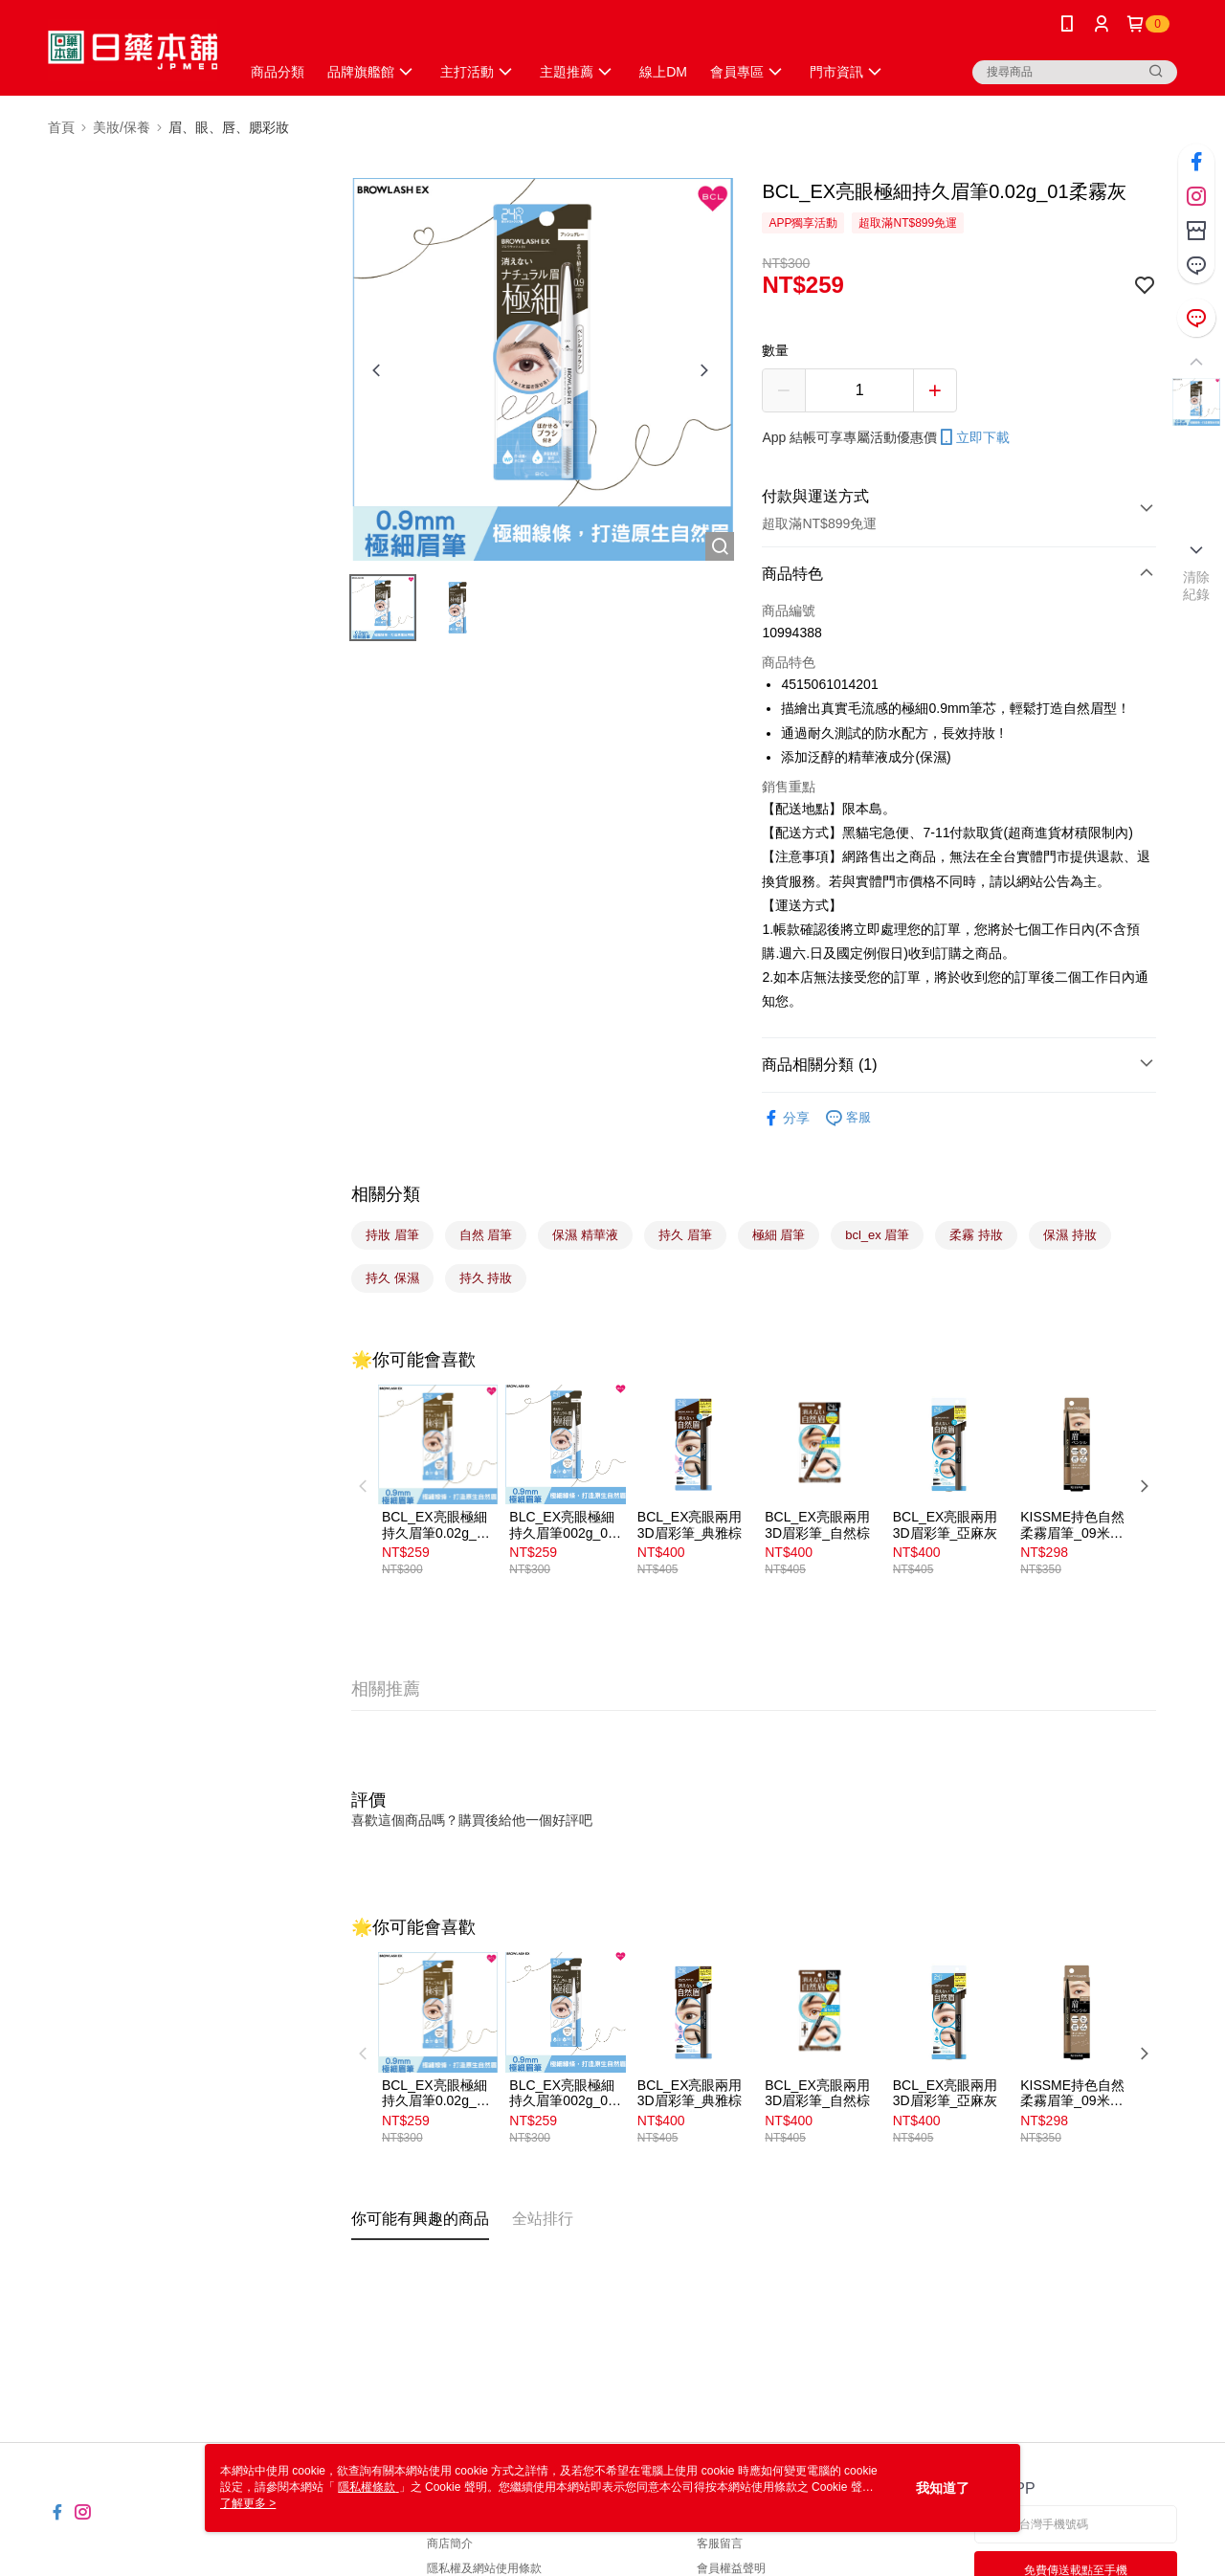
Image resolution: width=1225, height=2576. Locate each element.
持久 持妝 (486, 1278)
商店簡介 (450, 2543)
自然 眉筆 (486, 1235)
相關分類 (385, 1194)
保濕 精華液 (585, 1235)
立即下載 (973, 437)
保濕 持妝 (1070, 1235)
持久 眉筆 (685, 1235)
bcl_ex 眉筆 (877, 1235)
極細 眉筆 (779, 1235)
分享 (786, 1118)
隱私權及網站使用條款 (484, 2568)
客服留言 (720, 2543)
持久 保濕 (392, 1278)
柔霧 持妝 (976, 1235)
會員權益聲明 (731, 2568)
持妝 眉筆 (392, 1235)
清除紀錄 (1197, 585)
